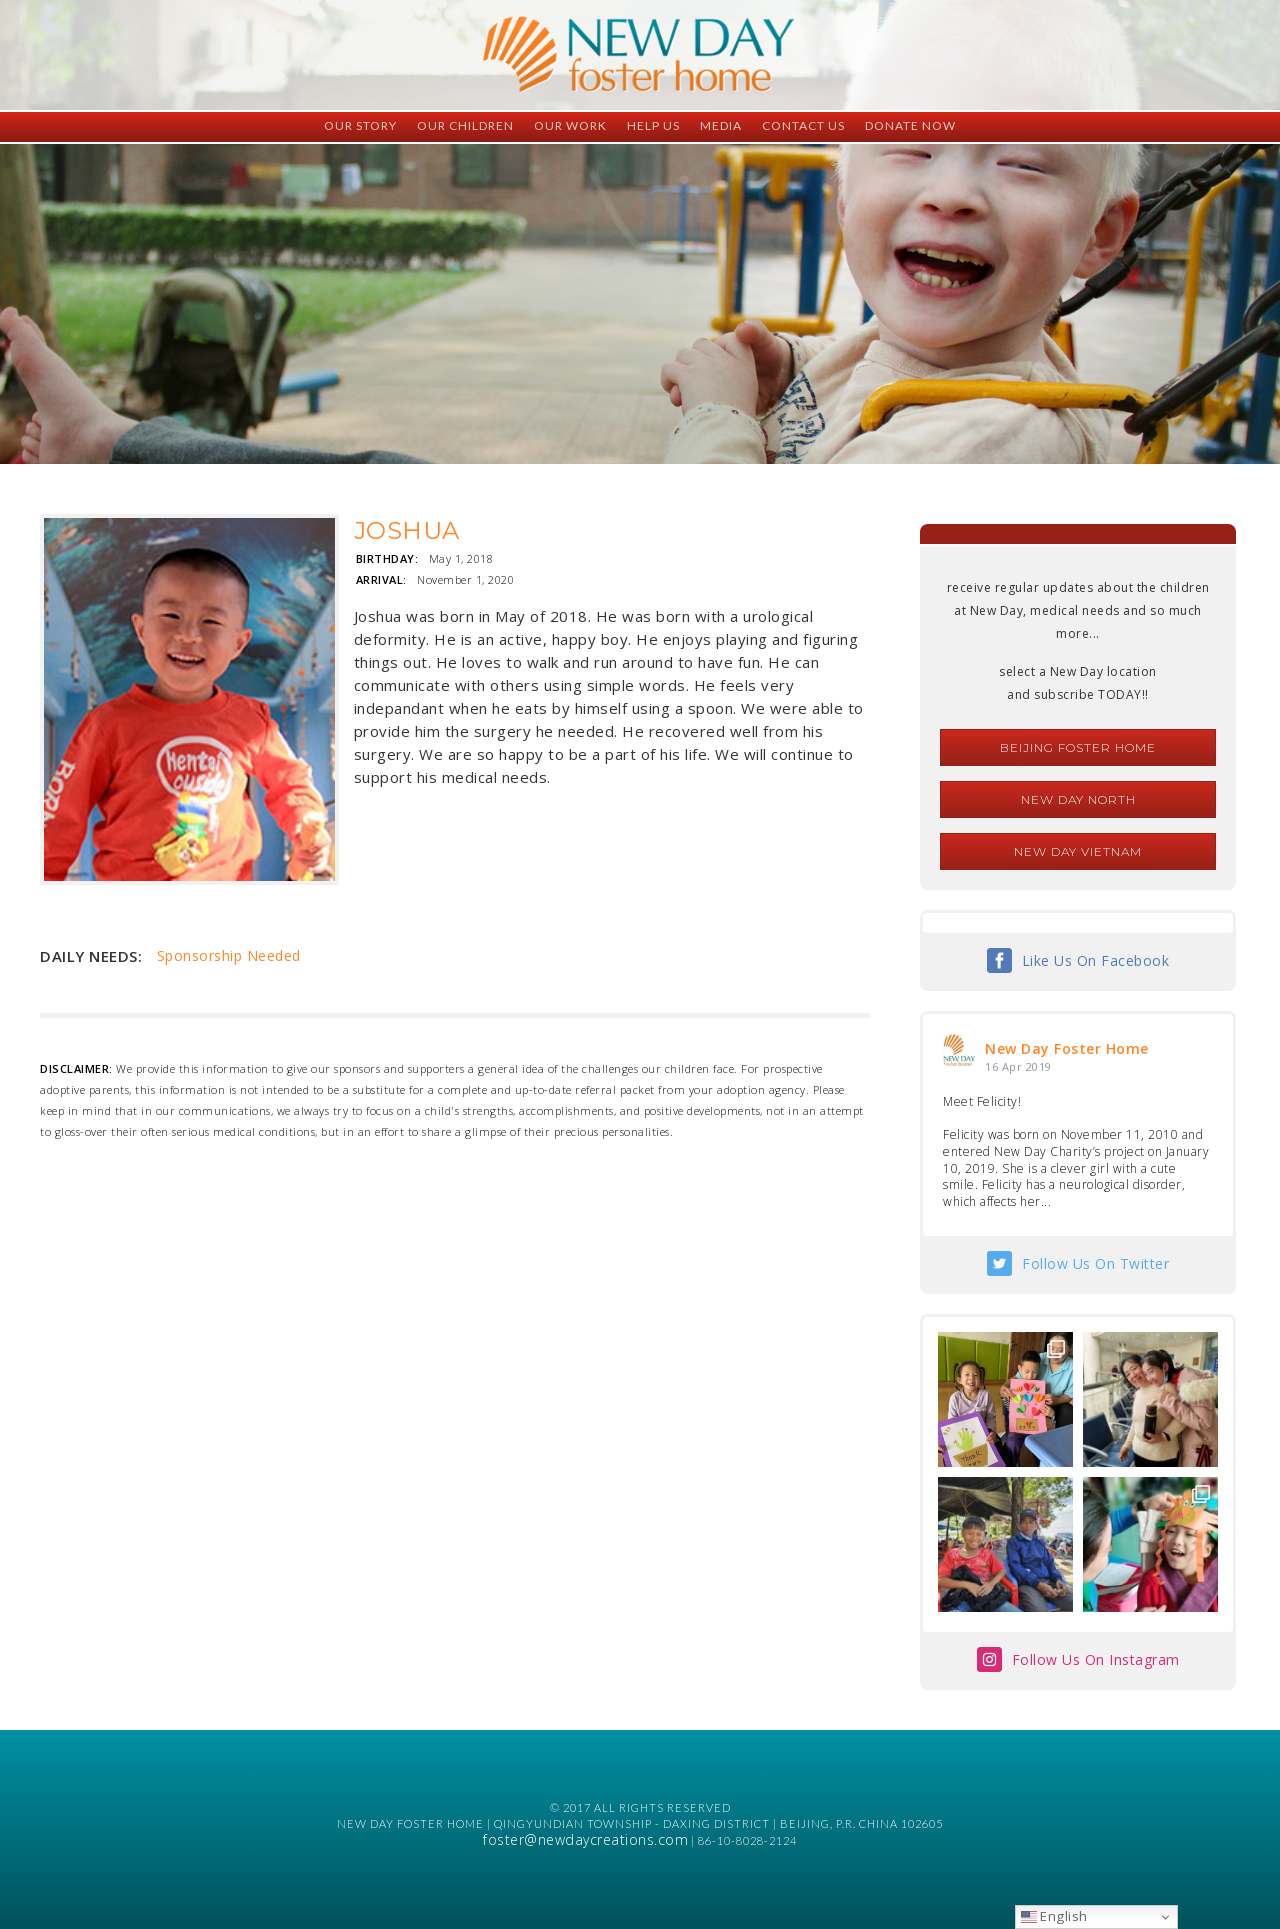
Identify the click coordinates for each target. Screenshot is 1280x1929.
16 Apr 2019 (1018, 1066)
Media (721, 125)
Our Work (570, 125)
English (1054, 1916)
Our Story (360, 125)
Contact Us (803, 125)
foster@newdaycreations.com (585, 1839)
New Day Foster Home (1067, 1048)
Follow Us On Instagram (1096, 1659)
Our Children (465, 125)
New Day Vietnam (1078, 851)
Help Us (653, 125)
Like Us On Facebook (1096, 960)
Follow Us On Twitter (1095, 1263)
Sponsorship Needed (229, 955)
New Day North (1078, 799)
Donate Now (910, 125)
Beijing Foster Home (1078, 747)
